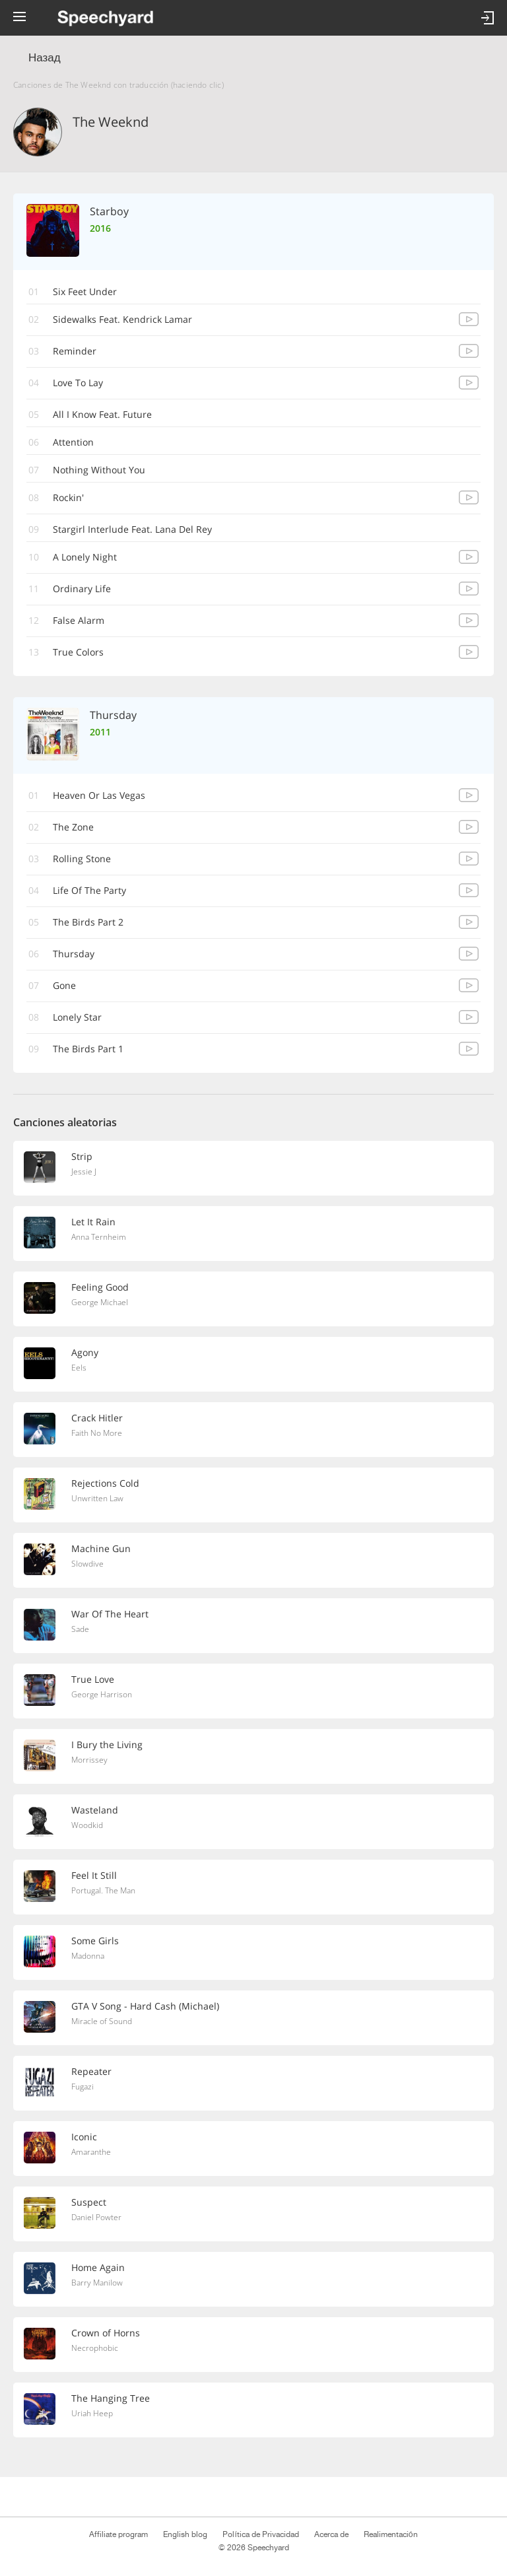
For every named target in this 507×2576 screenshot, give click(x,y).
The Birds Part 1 (88, 1048)
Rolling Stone (82, 858)
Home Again (98, 2267)
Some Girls (95, 1940)
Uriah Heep (92, 2413)
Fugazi (82, 2086)
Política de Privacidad (260, 2534)
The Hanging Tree (110, 2398)
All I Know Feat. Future (102, 414)
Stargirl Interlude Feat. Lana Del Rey (132, 529)
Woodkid (87, 1825)
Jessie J (83, 1171)
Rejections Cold (105, 1483)
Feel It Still (94, 1875)
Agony (84, 1352)
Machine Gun (101, 1548)
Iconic (84, 2136)
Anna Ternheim (98, 1236)
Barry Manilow (97, 2282)
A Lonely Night (85, 557)
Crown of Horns (105, 2332)
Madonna (87, 1955)
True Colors (78, 652)
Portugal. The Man (103, 1890)
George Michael (99, 1302)
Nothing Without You (99, 469)
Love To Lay (78, 382)
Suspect (88, 2202)
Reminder (74, 351)
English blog (185, 2534)
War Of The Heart (110, 1614)
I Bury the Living (107, 1744)
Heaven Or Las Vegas (99, 795)
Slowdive (87, 1563)
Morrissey (89, 1759)
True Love (92, 1679)
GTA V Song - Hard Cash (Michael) (145, 2006)
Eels (78, 1367)
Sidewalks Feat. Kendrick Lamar (122, 319)
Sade (80, 1629)
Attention (73, 442)
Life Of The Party (89, 890)
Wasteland (94, 1810)
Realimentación (391, 2534)
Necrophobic (94, 2348)
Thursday (73, 953)
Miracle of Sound (101, 2021)
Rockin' (68, 497)
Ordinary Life (82, 588)
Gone (64, 985)
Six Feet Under (85, 291)
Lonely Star (77, 1017)
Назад (44, 57)
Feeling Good (100, 1287)
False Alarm (78, 620)
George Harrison (101, 1694)
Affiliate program (118, 2534)
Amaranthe (91, 2151)
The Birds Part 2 (88, 922)
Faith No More (96, 1433)
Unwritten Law (97, 1498)
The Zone (73, 827)
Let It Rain (93, 1221)
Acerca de (331, 2534)
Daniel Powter (96, 2217)
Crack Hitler (97, 1417)
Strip (81, 1156)
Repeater (91, 2071)
